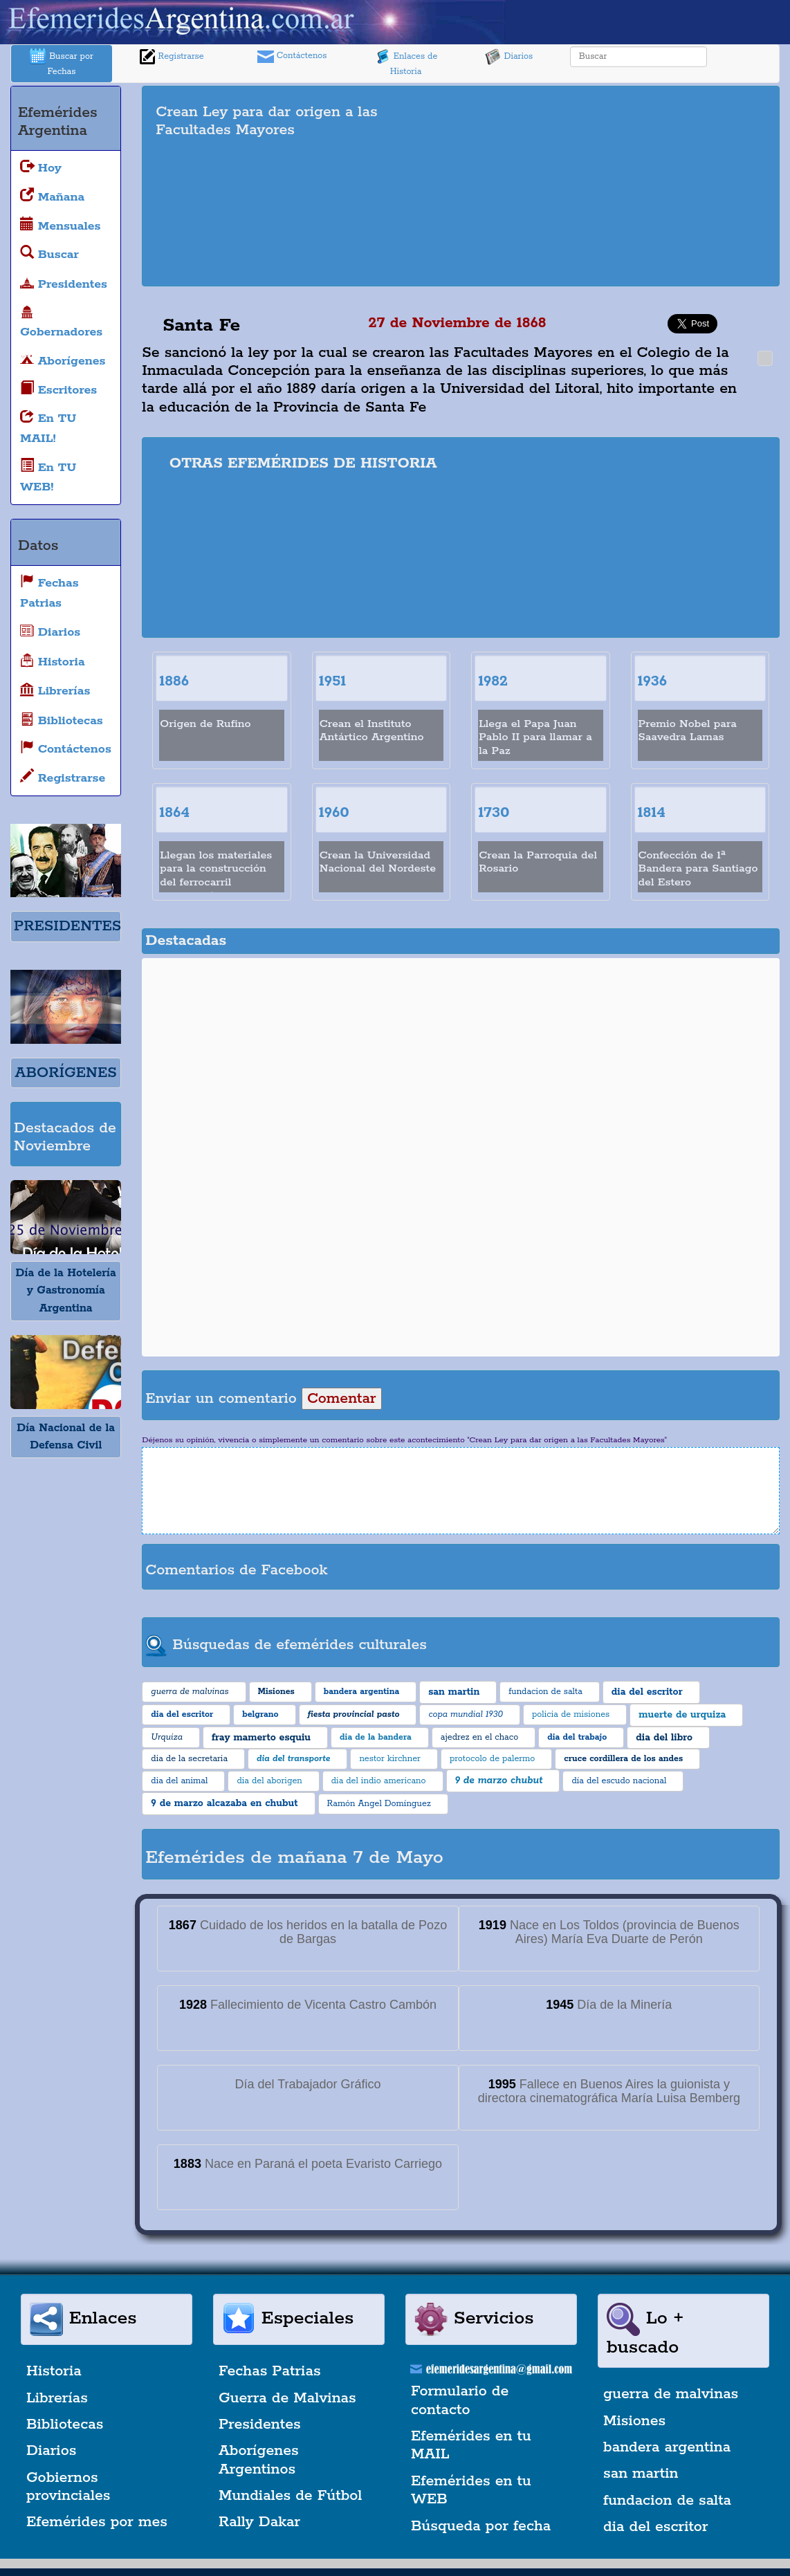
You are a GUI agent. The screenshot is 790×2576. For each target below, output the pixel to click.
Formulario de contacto (459, 2400)
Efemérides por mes (96, 2522)
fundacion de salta (667, 2500)
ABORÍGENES (66, 1073)
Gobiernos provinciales (68, 2486)
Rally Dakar (259, 2522)
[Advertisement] (630, 186)
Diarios (509, 56)
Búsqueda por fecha (481, 2526)
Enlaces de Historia (405, 62)
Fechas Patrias (270, 2371)
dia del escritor (655, 2527)
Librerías (57, 2398)
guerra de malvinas (670, 2394)
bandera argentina (667, 2447)
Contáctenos (292, 56)
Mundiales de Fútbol (290, 2495)
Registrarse (171, 56)
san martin (641, 2473)
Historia (54, 2371)
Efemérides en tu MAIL (471, 2445)
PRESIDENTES (67, 926)
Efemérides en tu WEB (471, 2490)
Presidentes (260, 2424)
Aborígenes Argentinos (259, 2459)
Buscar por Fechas (61, 62)
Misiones (634, 2421)
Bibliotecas (64, 2424)
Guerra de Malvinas (287, 2398)
